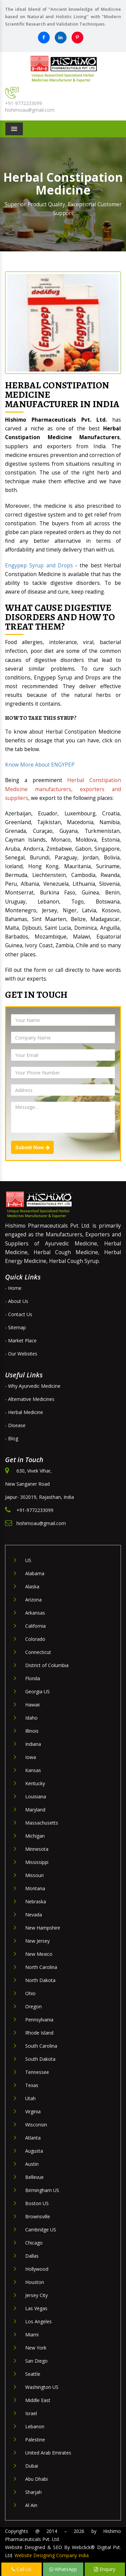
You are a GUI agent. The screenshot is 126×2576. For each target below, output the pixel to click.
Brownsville (37, 2216)
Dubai (31, 2466)
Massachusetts (41, 1823)
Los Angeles (38, 2321)
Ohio (30, 1993)
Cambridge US (40, 2229)
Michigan (35, 1836)
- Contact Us (18, 1314)
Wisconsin (36, 2124)
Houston (34, 2282)
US (28, 1560)
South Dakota (40, 2059)
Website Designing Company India (51, 2555)
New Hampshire (42, 1928)
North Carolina (41, 1967)
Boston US (37, 2203)
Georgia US (37, 1691)
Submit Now (32, 1147)
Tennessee (37, 2072)
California (35, 1626)
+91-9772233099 (23, 103)
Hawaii (32, 1704)
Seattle (32, 2374)
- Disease (15, 1425)
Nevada (33, 1914)
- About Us (16, 1301)
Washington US (41, 2387)
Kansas (33, 1770)
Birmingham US (42, 2190)
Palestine (35, 2439)
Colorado (35, 1639)
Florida (32, 1678)
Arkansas (35, 1613)
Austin (32, 2164)
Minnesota (36, 1849)
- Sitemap (15, 1327)
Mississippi (36, 1862)
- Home (13, 1288)
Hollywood (36, 2269)
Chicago (34, 2242)
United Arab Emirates (48, 2452)
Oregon (33, 2006)
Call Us (21, 2569)
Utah (30, 2098)
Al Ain (31, 2505)
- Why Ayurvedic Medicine (32, 1386)
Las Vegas (36, 2308)
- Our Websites (21, 1353)
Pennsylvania (39, 2019)
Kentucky (35, 1783)
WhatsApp (63, 2569)
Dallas (32, 2256)
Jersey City (36, 2295)
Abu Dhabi (36, 2479)
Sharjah (33, 2492)
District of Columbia (47, 1665)
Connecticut (38, 1652)
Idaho (31, 1718)
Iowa (30, 1757)
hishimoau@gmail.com (29, 110)
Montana (35, 1888)
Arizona (33, 1599)
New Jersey (37, 1941)
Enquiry (104, 2569)
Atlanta (33, 2137)
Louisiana (35, 1796)
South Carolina (41, 2046)
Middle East (37, 2400)
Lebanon (34, 2426)
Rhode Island (39, 2033)
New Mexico (38, 1954)
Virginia (33, 2111)
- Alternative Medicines (29, 1399)
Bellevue (34, 2177)
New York (35, 2347)
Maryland (35, 1809)
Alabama (34, 1573)
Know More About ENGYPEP (40, 764)
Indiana (33, 1744)
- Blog (11, 1438)
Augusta (34, 2151)
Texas (31, 2085)
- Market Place (21, 1340)
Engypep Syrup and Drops (39, 565)
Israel (31, 2413)
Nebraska (35, 1901)
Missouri (34, 1875)
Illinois (32, 1731)
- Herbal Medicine (24, 1412)
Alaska (32, 1586)
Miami (32, 2334)
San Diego (36, 2361)
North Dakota (40, 1980)
